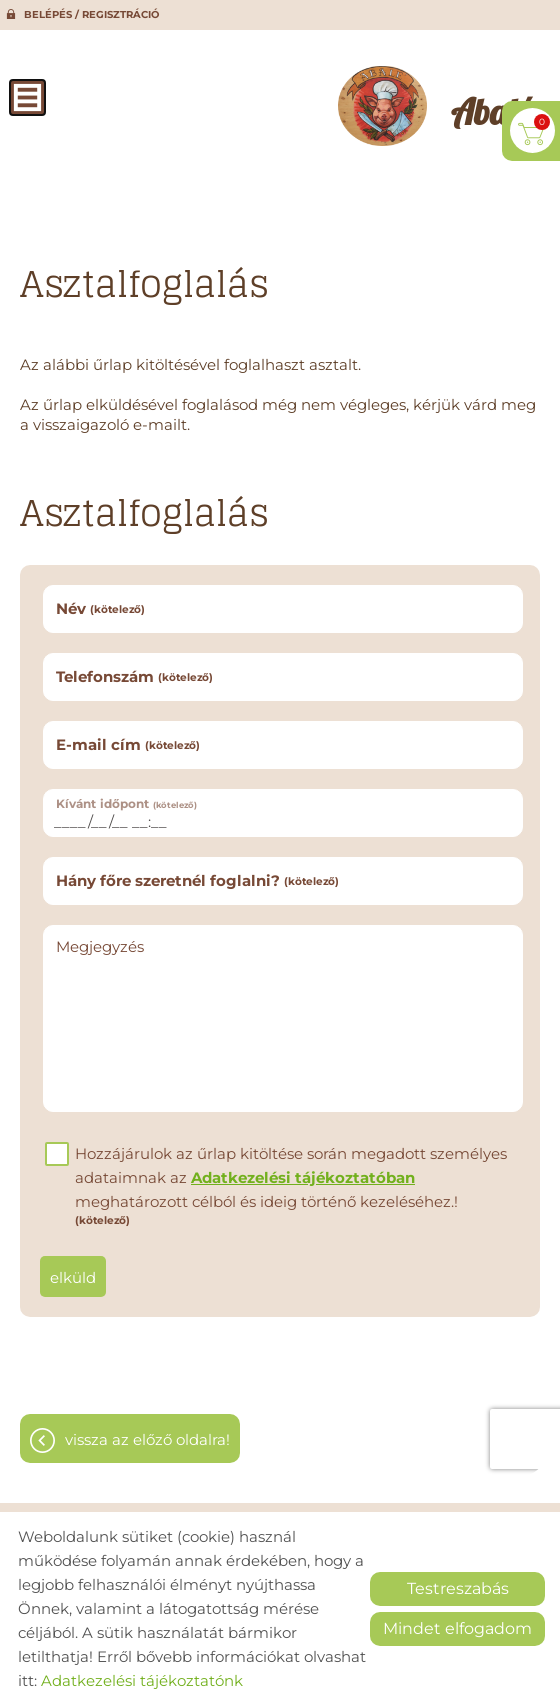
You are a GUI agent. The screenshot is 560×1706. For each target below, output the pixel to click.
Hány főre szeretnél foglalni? (197, 880)
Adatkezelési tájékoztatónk (142, 1680)
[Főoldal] (382, 106)
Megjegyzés (100, 946)
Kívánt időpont (126, 803)
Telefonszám (134, 676)
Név (100, 608)
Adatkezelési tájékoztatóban (303, 1177)
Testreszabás (458, 1588)
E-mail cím (128, 744)
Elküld (73, 1277)
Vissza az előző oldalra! (147, 1439)
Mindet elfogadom (457, 1628)
